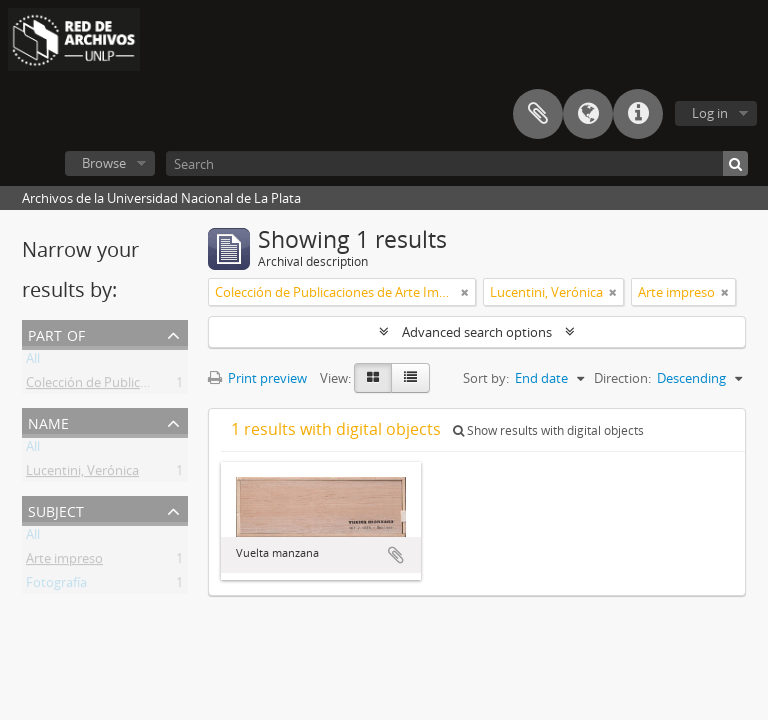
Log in (710, 113)
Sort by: (486, 378)
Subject (56, 509)
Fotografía (56, 586)
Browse (104, 163)
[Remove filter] (465, 292)
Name (48, 421)
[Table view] (410, 378)
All (33, 362)
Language (588, 114)
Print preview (257, 378)
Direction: (622, 378)
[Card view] (373, 378)
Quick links (638, 114)
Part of (56, 333)
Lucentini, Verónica (82, 474)
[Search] (457, 163)
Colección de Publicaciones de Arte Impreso (155, 386)
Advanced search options (477, 332)
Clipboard (538, 114)
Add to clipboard (396, 555)
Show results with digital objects (548, 430)
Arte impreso (64, 562)
